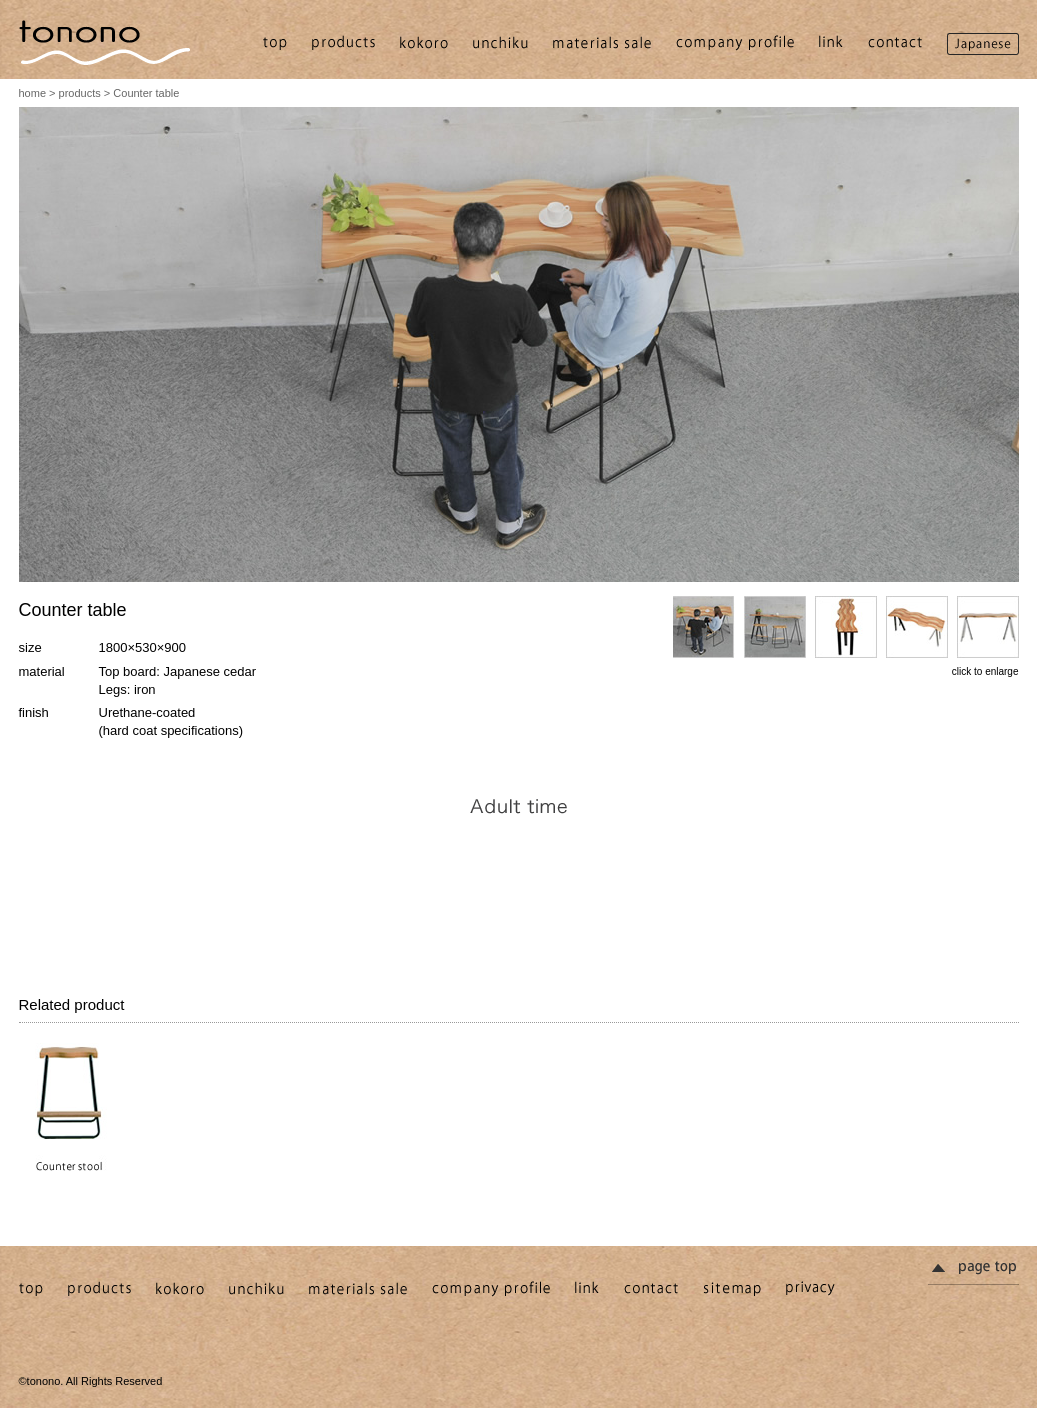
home (33, 93)
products (80, 93)
